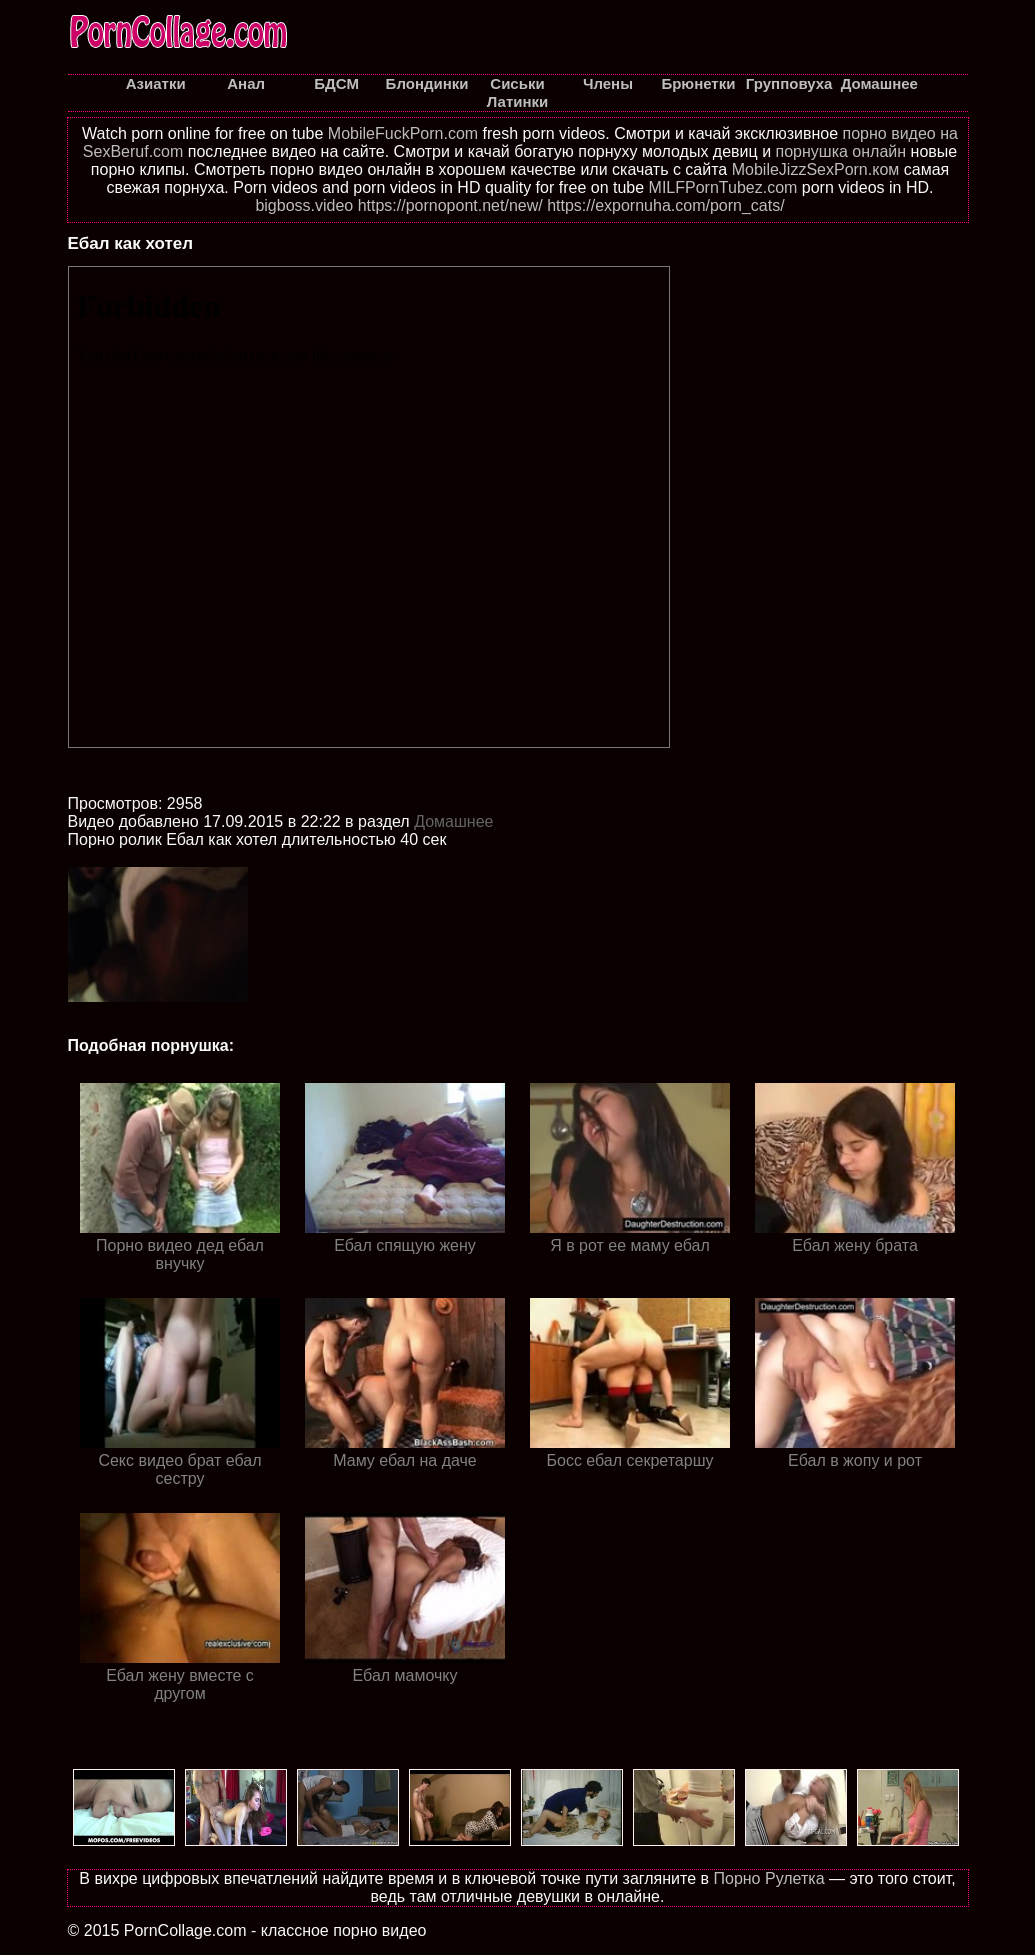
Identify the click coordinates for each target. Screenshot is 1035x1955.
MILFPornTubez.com (723, 187)
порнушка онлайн (841, 151)
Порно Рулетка (768, 1878)
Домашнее (453, 821)
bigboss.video (304, 205)
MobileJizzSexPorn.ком (816, 169)
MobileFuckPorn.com (403, 133)
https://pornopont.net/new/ (450, 205)
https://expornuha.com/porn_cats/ (665, 205)
